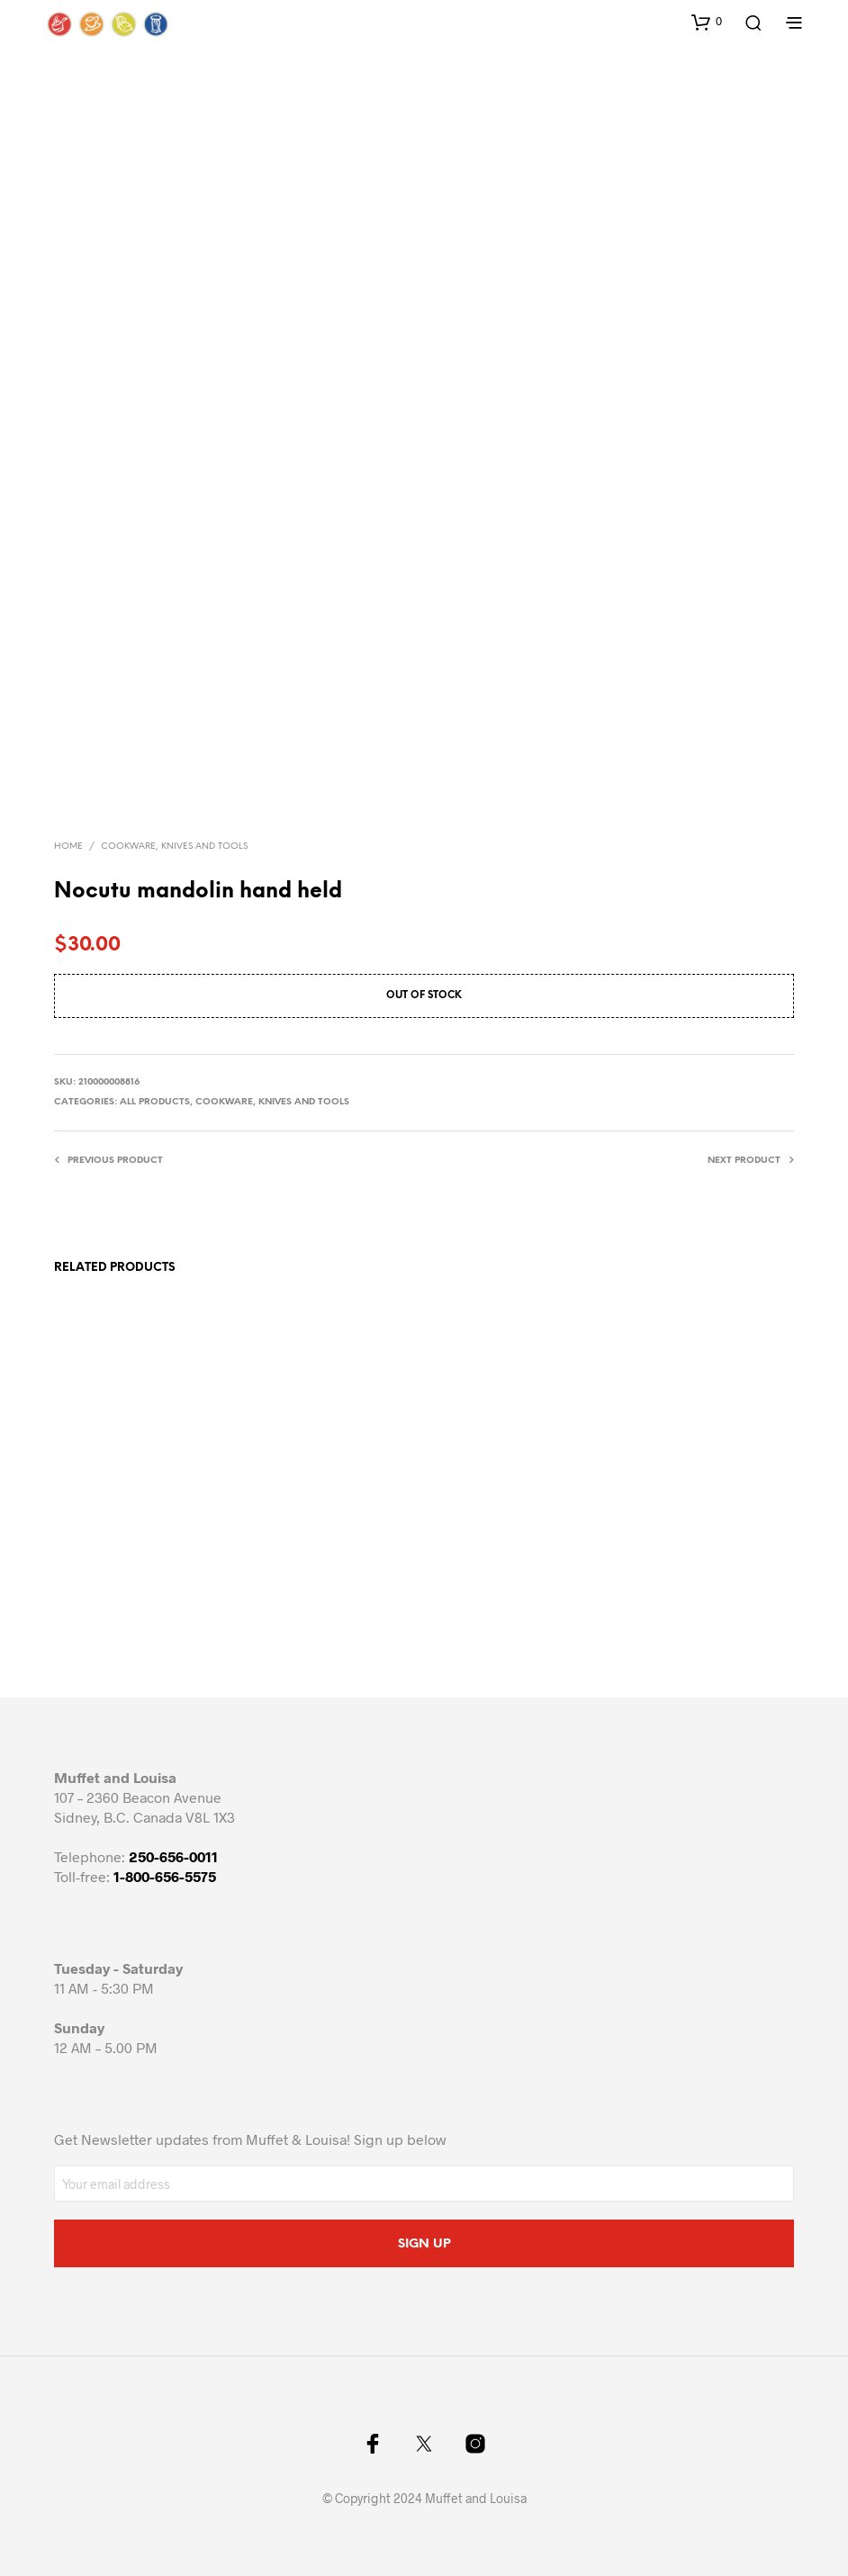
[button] (706, 22)
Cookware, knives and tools (174, 846)
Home (68, 846)
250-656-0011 (173, 1856)
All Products (155, 1102)
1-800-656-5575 (164, 1876)
